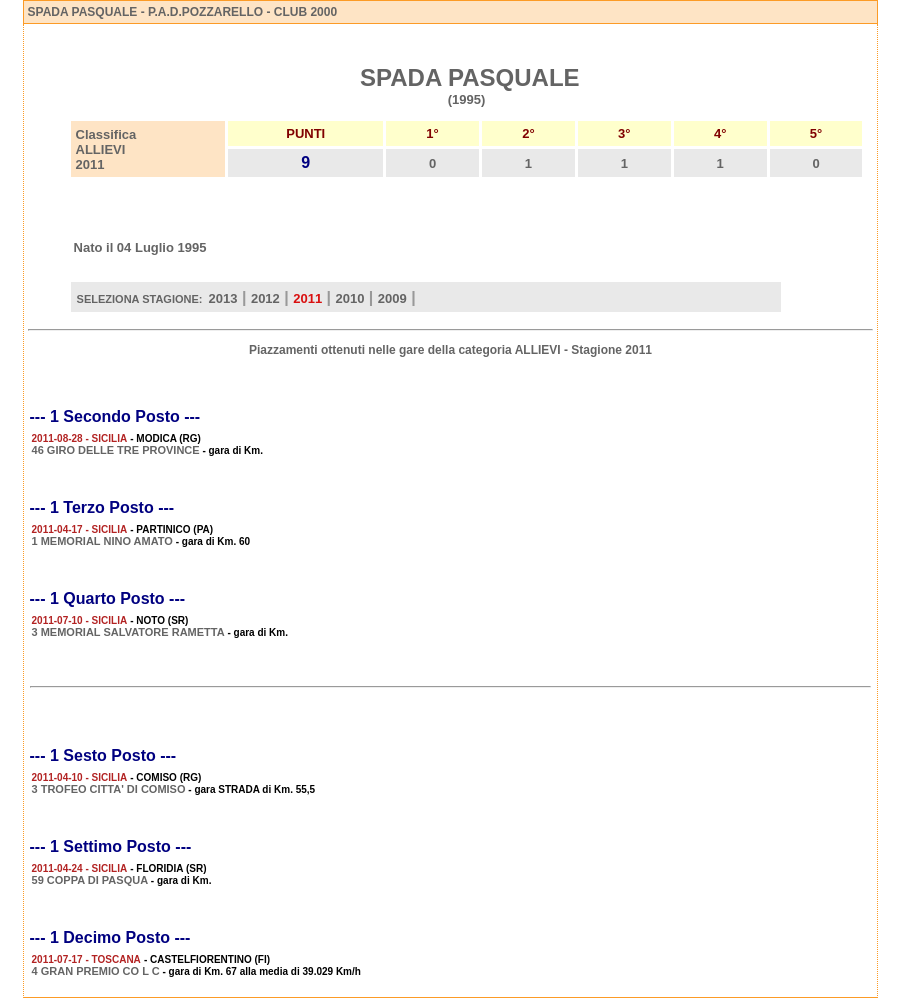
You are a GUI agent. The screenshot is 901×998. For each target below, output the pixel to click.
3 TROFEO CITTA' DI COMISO (109, 789)
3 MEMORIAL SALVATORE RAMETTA (128, 632)
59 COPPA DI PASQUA (90, 880)
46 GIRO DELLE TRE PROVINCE (116, 450)
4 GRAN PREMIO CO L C (96, 971)
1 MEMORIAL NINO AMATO (102, 541)
